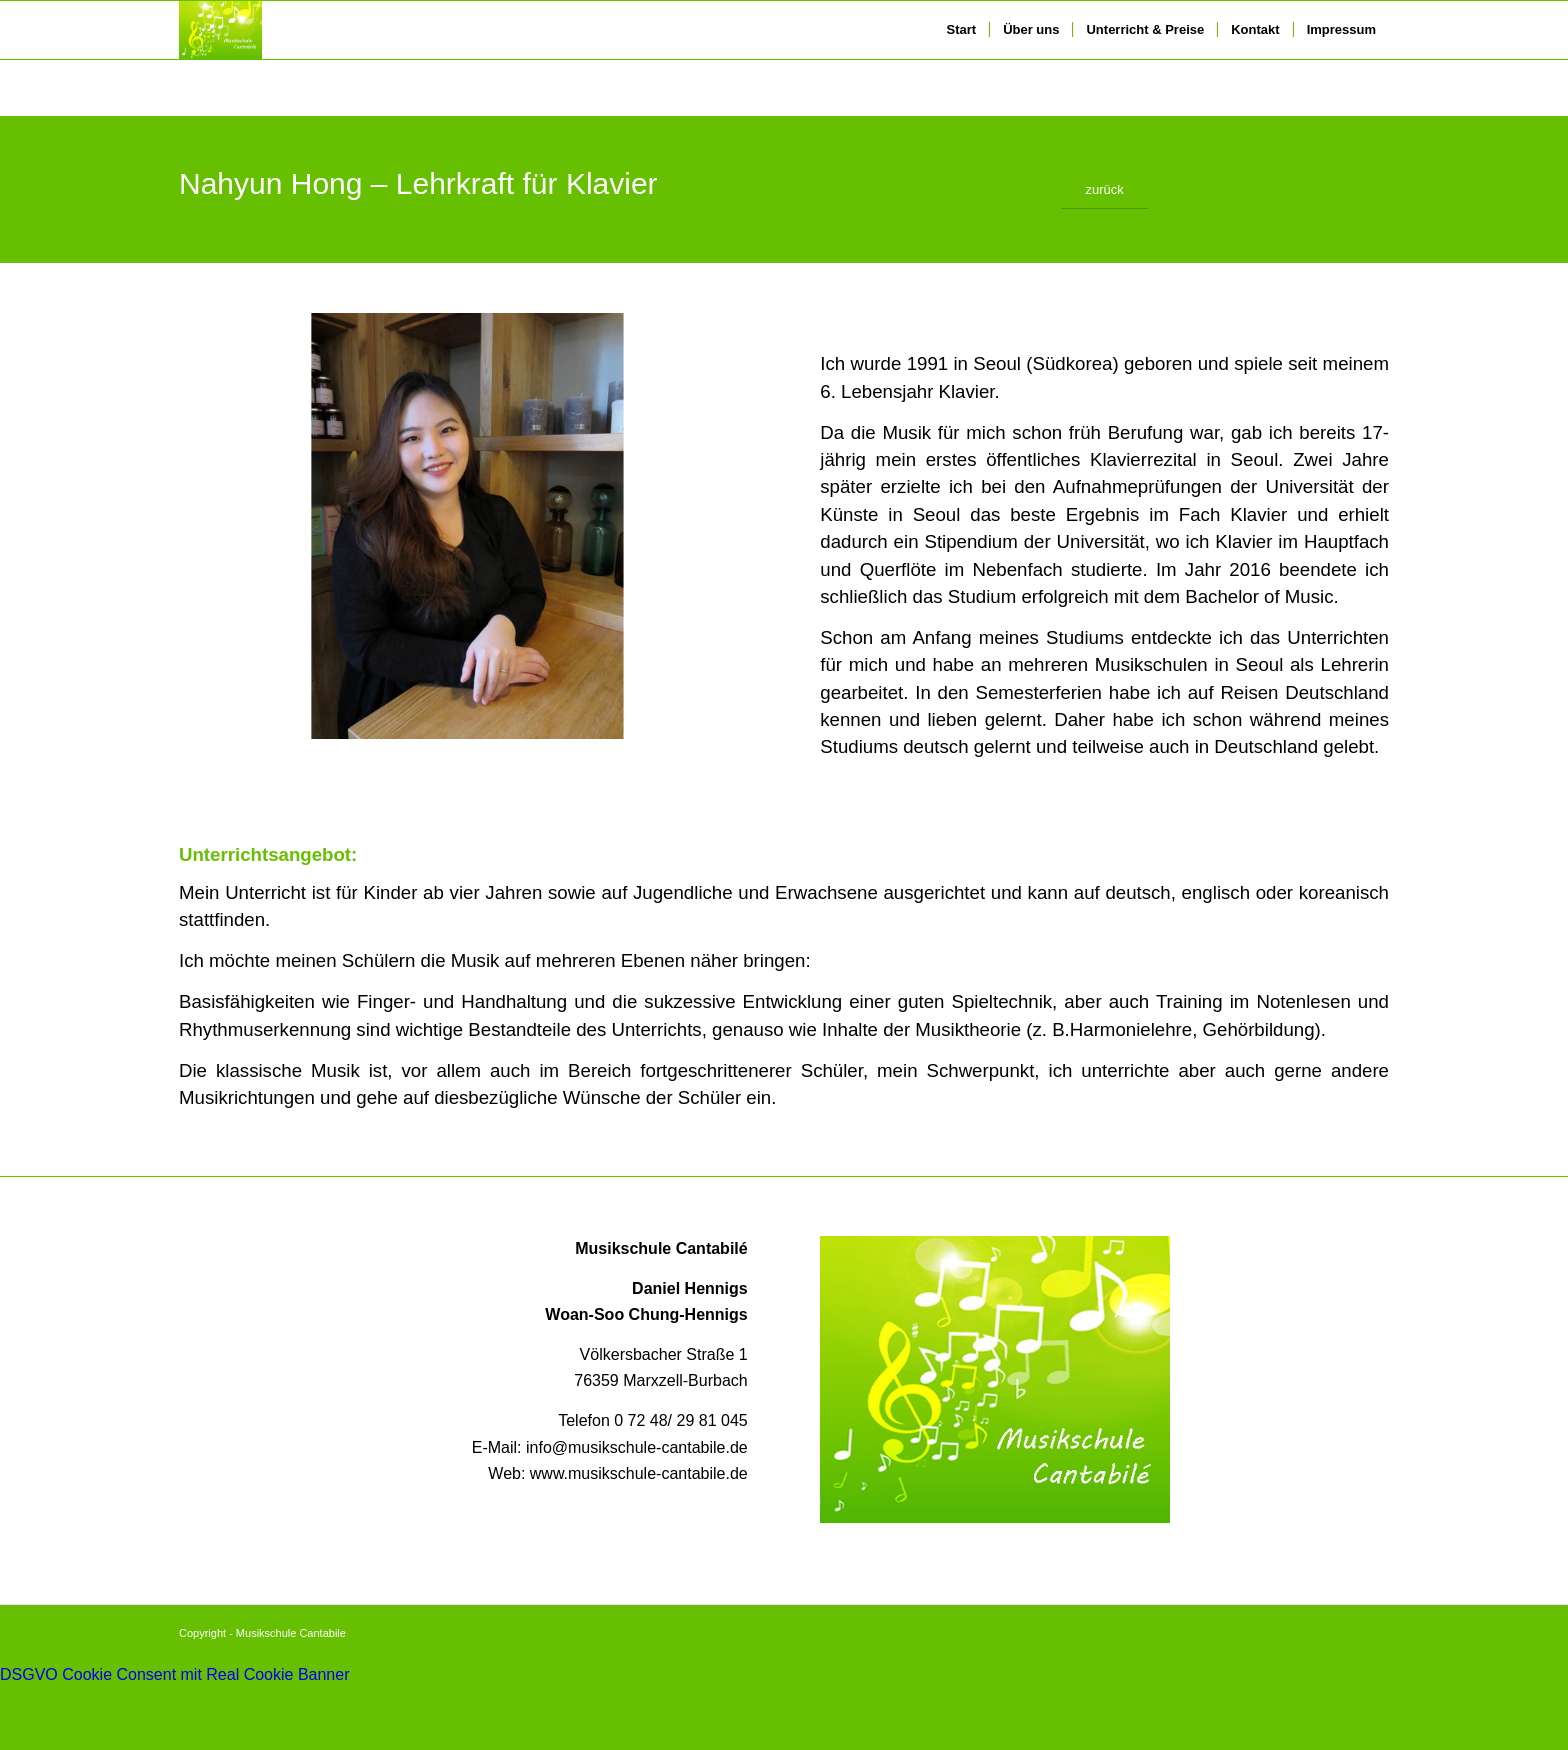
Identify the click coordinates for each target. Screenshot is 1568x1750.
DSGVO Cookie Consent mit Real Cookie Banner (175, 1674)
